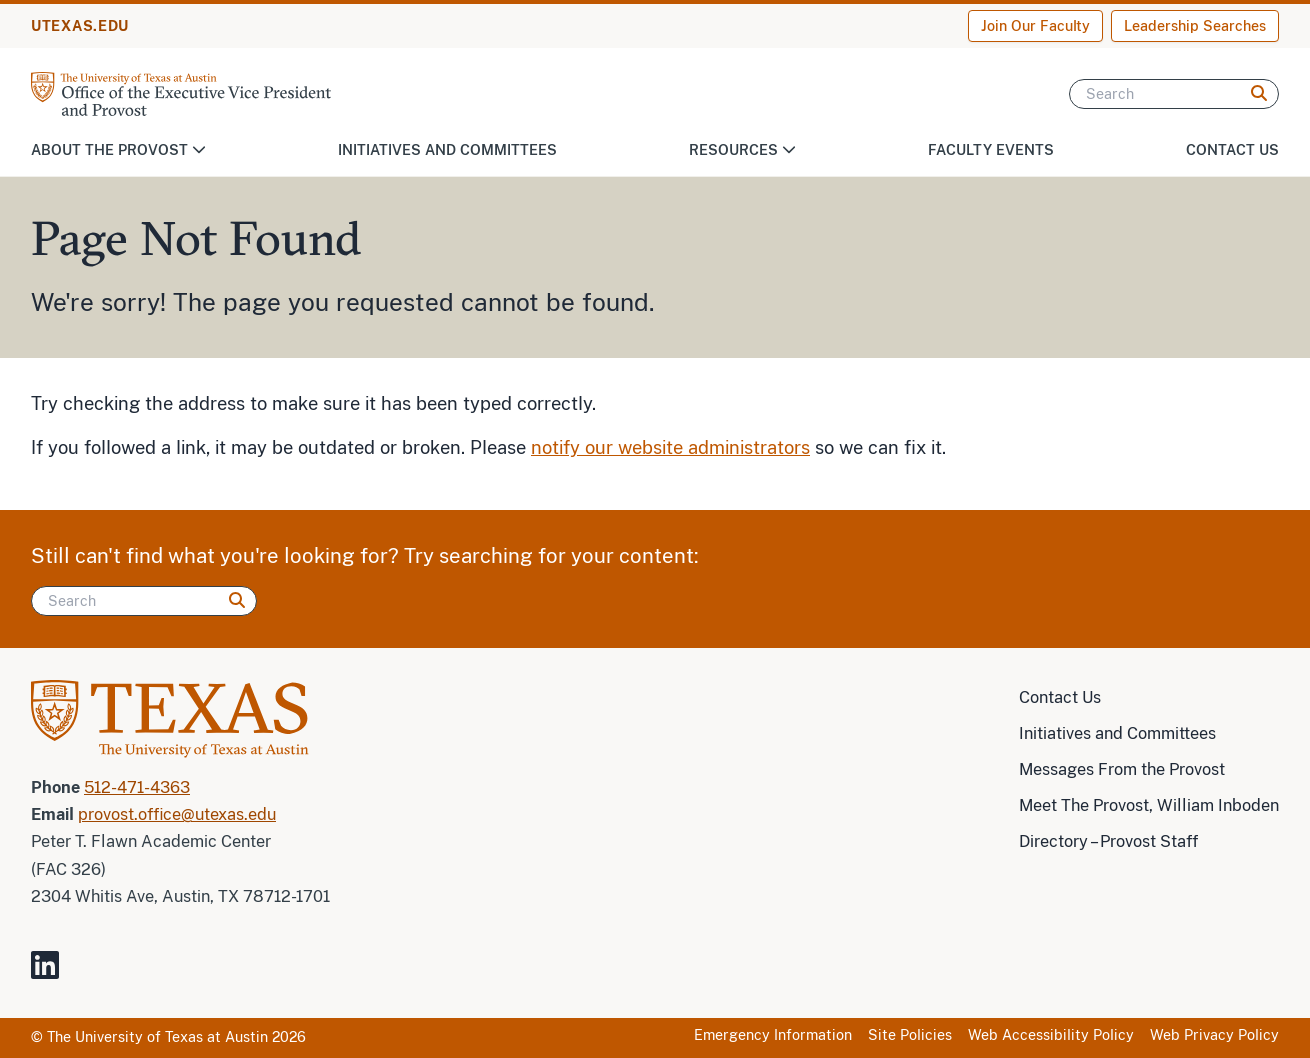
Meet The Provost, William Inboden (1149, 805)
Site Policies (910, 1035)
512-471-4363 (137, 787)
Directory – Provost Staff (1108, 841)
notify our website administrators (670, 447)
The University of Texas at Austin (157, 1037)
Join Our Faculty (1035, 26)
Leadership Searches (1195, 26)
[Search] (1174, 94)
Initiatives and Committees (447, 150)
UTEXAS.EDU (80, 26)
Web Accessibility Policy (1051, 1035)
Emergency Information (773, 1035)
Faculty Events (991, 150)
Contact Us (1232, 150)
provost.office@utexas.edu (177, 814)
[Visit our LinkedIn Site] (53, 973)
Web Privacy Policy (1214, 1035)
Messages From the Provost (1122, 769)
